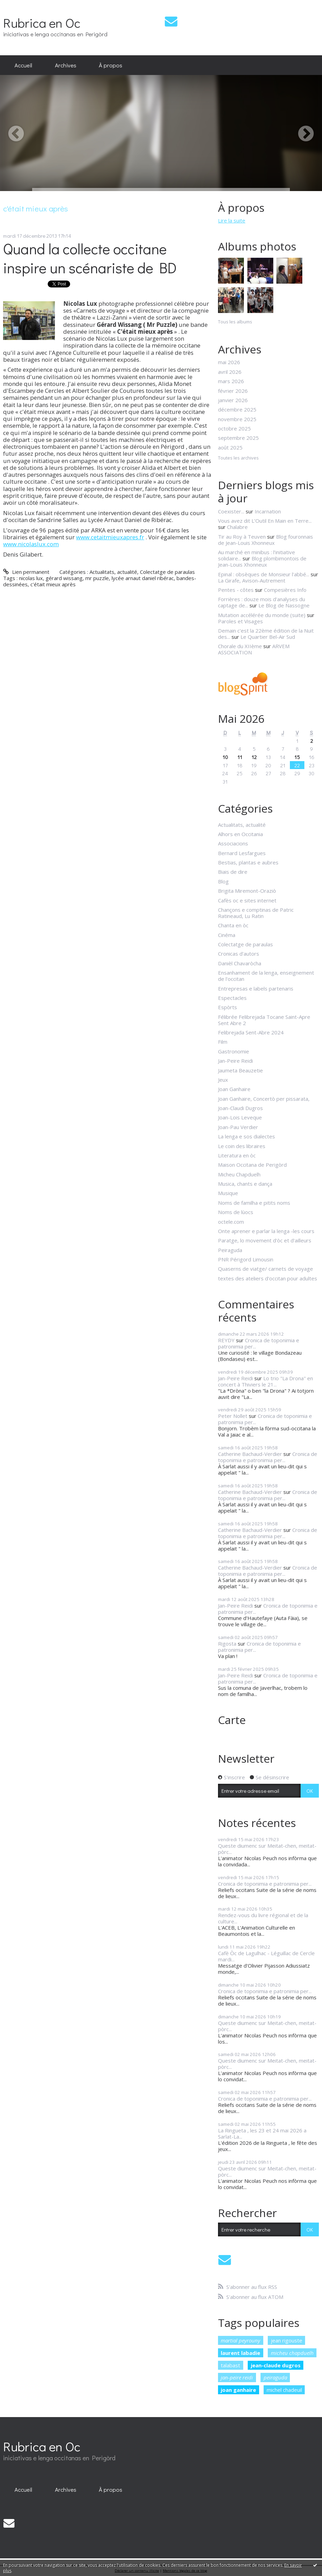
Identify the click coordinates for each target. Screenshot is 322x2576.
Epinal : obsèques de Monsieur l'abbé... (263, 574)
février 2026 (233, 391)
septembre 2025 (238, 438)
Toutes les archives (238, 458)
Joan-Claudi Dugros (240, 1108)
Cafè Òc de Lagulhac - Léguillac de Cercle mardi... (266, 1956)
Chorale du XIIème (240, 646)
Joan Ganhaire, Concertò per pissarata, (264, 1099)
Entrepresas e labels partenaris (255, 988)
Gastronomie (233, 1051)
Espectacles (232, 998)
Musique (228, 1193)
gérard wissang (64, 578)
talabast (230, 2365)
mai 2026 (229, 362)
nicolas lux (31, 578)
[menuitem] (23, 65)
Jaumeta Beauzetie (240, 1070)
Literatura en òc (237, 1155)
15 (297, 757)
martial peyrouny (240, 2340)
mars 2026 (231, 381)
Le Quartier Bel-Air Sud (267, 636)
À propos (110, 65)
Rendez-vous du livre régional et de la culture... (263, 1918)
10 (225, 757)
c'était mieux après (53, 584)
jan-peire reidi (237, 2377)
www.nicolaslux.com (31, 544)
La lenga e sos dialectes (246, 1136)
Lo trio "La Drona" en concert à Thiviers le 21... (265, 1381)
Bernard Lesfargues (242, 853)
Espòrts (227, 1007)
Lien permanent (26, 571)
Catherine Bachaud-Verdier (250, 1453)
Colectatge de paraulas (167, 571)
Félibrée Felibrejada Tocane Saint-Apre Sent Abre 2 (264, 1020)
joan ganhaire (238, 2389)
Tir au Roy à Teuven (242, 536)
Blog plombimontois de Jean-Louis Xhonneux (262, 561)
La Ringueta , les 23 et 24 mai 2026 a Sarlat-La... (262, 2133)
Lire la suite (231, 220)
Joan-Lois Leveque (240, 1117)
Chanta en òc (233, 925)
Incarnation (268, 511)
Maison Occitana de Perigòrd (252, 1165)
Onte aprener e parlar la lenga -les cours (266, 1231)
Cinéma (226, 935)
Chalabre (237, 526)
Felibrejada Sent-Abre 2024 (251, 1032)
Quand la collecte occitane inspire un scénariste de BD (90, 258)
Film (222, 1042)
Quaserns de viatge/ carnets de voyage (265, 1269)
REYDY (226, 1340)
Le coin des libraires (241, 1146)
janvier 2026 (233, 400)
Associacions (233, 843)
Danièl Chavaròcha (239, 963)
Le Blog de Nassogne (284, 605)
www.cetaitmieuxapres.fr (110, 537)
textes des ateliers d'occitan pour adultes (267, 1278)
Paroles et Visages (240, 621)
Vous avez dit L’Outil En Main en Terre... (265, 520)
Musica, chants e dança (245, 1184)
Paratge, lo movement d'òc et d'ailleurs (264, 1240)
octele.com (231, 1222)
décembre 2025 (237, 409)
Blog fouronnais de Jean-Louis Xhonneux (265, 539)
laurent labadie (240, 2352)
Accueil (23, 65)
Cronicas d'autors (238, 953)
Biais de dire (232, 872)
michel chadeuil (284, 2389)
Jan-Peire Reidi (235, 1061)
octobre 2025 (234, 428)
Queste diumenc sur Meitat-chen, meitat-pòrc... (267, 1848)
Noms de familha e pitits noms (254, 1203)
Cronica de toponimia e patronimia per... (258, 1343)
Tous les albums (235, 322)
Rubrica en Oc (41, 22)
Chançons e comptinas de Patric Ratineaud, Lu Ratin (256, 913)
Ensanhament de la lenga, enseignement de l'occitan (266, 975)
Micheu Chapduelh (239, 1174)
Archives (65, 65)
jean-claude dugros (276, 2365)
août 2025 (230, 447)
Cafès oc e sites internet (247, 900)
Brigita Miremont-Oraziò (247, 891)
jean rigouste (286, 2340)
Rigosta (227, 1643)
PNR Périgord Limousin (245, 1259)
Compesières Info (285, 589)
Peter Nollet (232, 1415)
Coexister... (231, 511)
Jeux (223, 1080)
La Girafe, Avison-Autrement (251, 580)
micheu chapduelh (292, 2352)
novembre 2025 (237, 419)
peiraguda (275, 2377)
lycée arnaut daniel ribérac (143, 578)
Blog (223, 881)
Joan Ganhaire (234, 1089)
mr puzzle (97, 578)
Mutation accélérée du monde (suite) (261, 615)
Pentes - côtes (236, 589)
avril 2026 (230, 372)
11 (239, 757)
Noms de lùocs (235, 1212)
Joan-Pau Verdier (238, 1127)
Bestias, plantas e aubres (248, 862)
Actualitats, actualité (113, 571)
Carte (232, 1719)
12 (254, 757)
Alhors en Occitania (240, 834)
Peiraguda (230, 1250)
